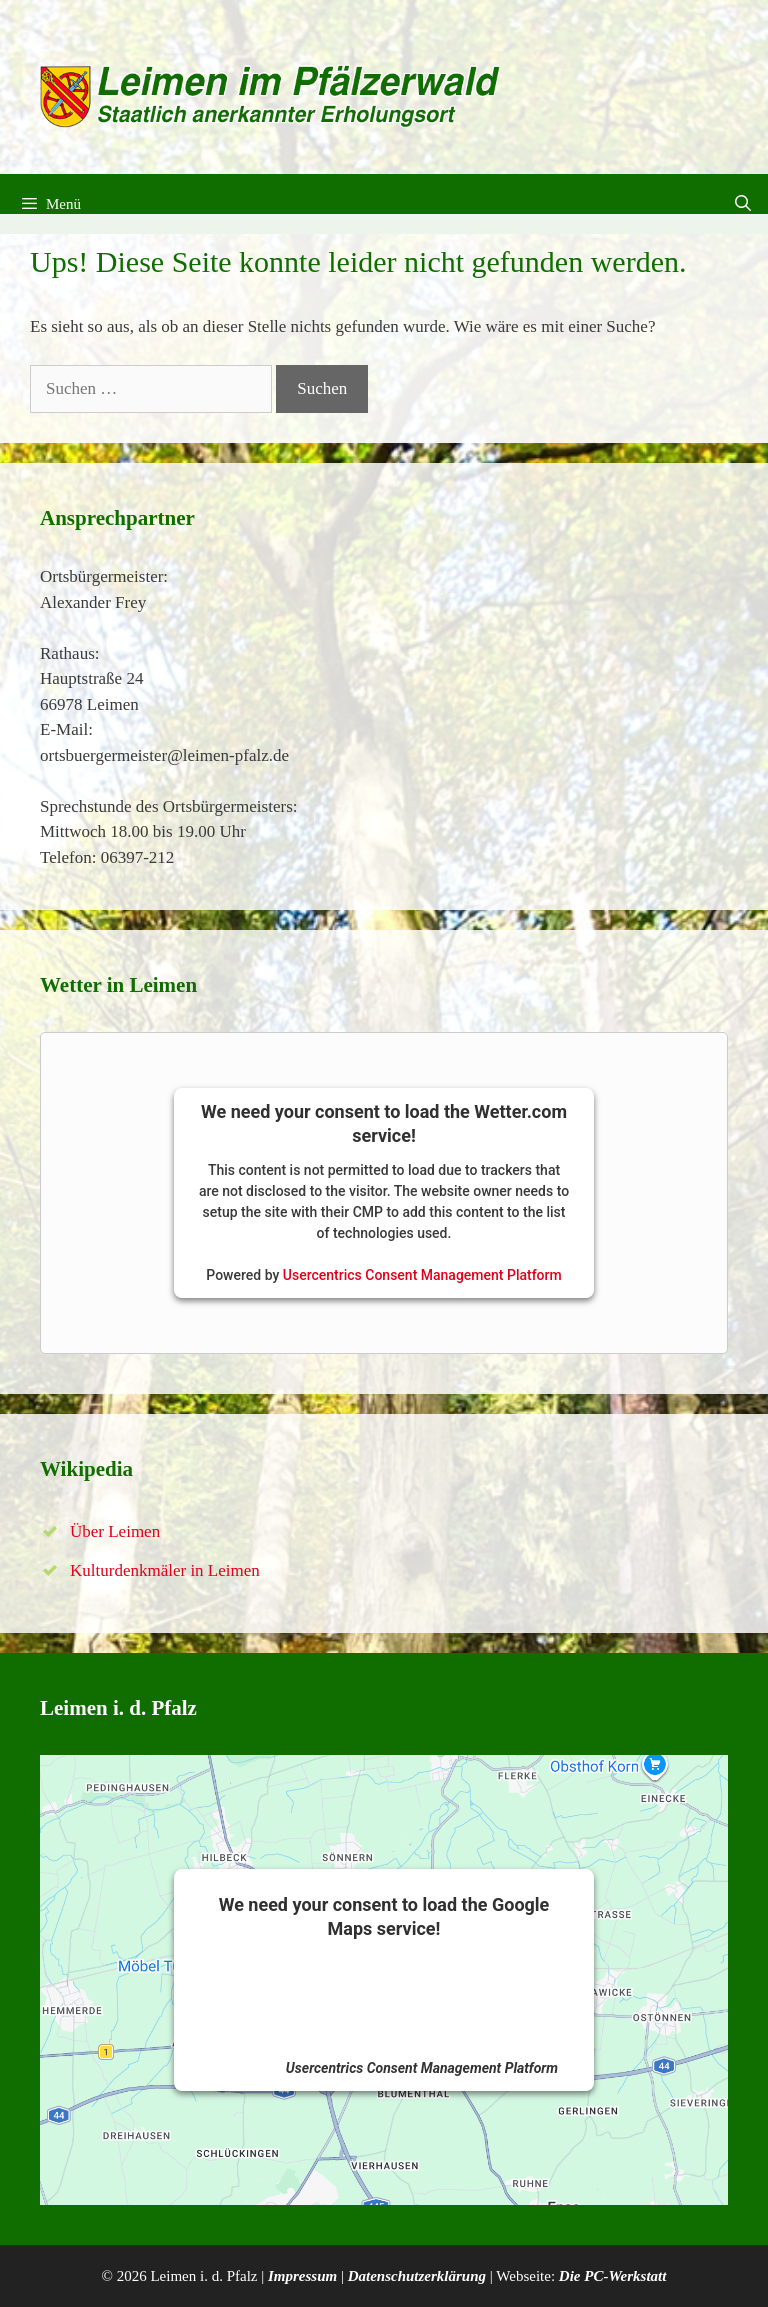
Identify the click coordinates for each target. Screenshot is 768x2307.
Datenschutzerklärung (417, 2276)
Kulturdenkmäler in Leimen (165, 1570)
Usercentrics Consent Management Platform (422, 1275)
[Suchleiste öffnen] (742, 204)
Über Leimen (115, 1531)
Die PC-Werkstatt (613, 2276)
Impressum (302, 2276)
